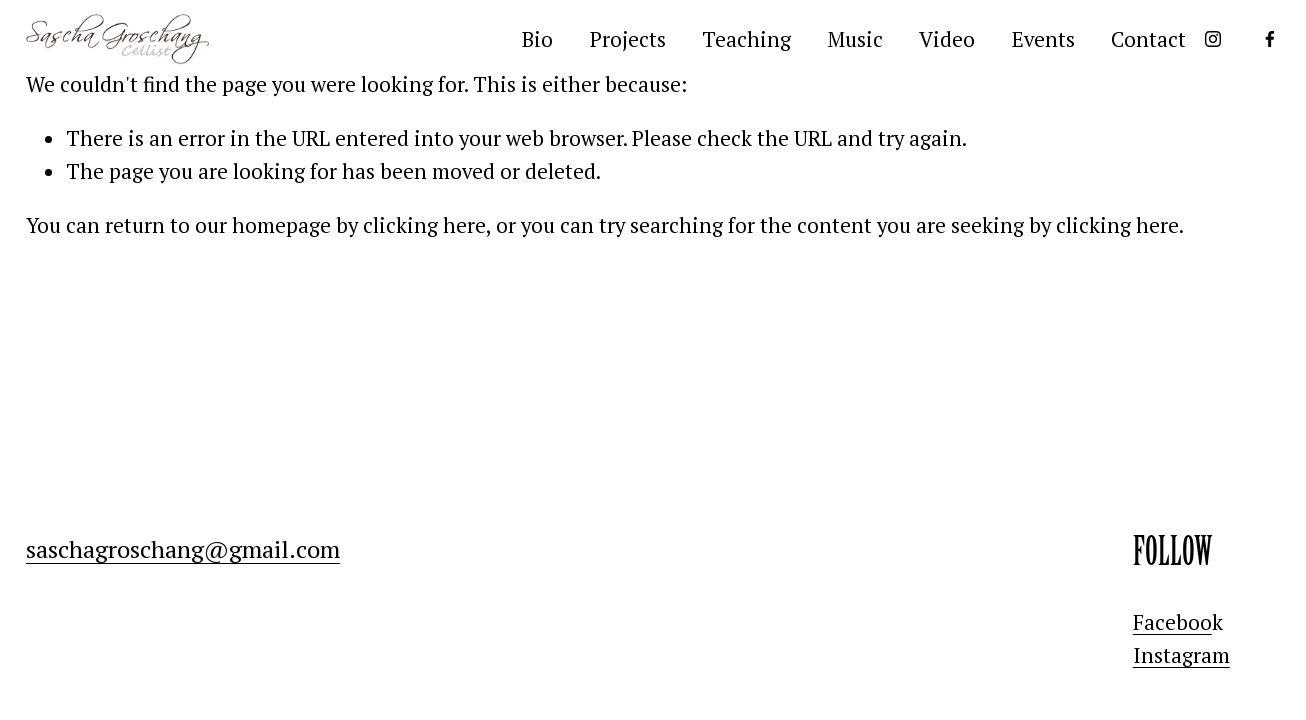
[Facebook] (1270, 39)
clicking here (424, 225)
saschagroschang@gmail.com (183, 549)
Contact (1148, 39)
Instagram (1181, 655)
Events (1043, 39)
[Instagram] (1213, 39)
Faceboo (1172, 622)
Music (855, 39)
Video (947, 39)
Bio (537, 39)
